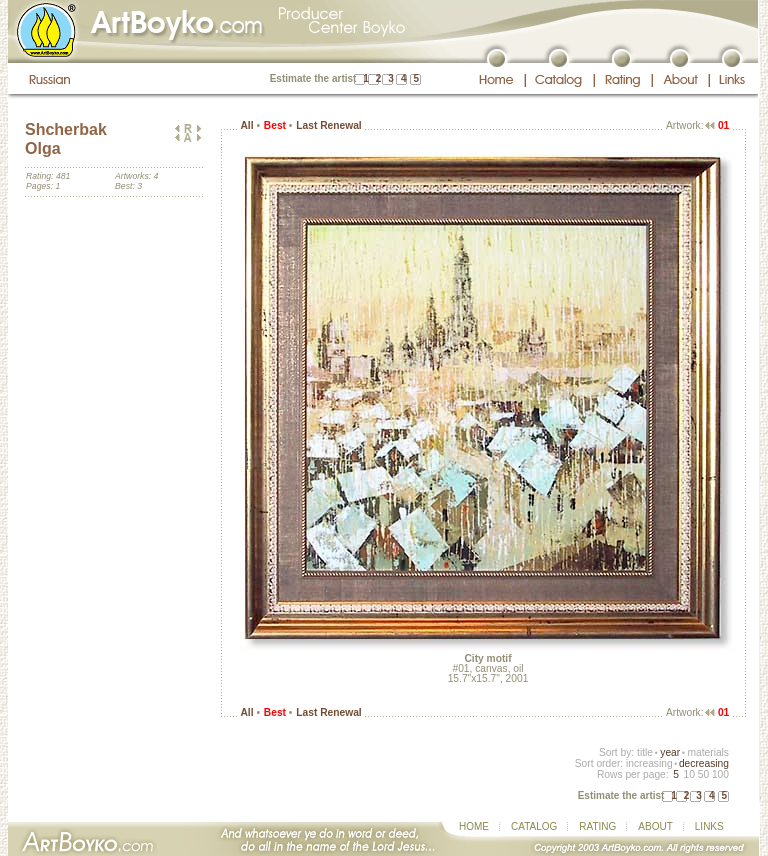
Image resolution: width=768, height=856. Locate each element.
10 (688, 774)
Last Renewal (328, 125)
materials (708, 752)
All (246, 125)
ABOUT (655, 826)
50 (703, 774)
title (645, 752)
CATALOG (534, 826)
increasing (649, 763)
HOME (474, 826)
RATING (597, 826)
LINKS (709, 826)
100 (720, 774)
